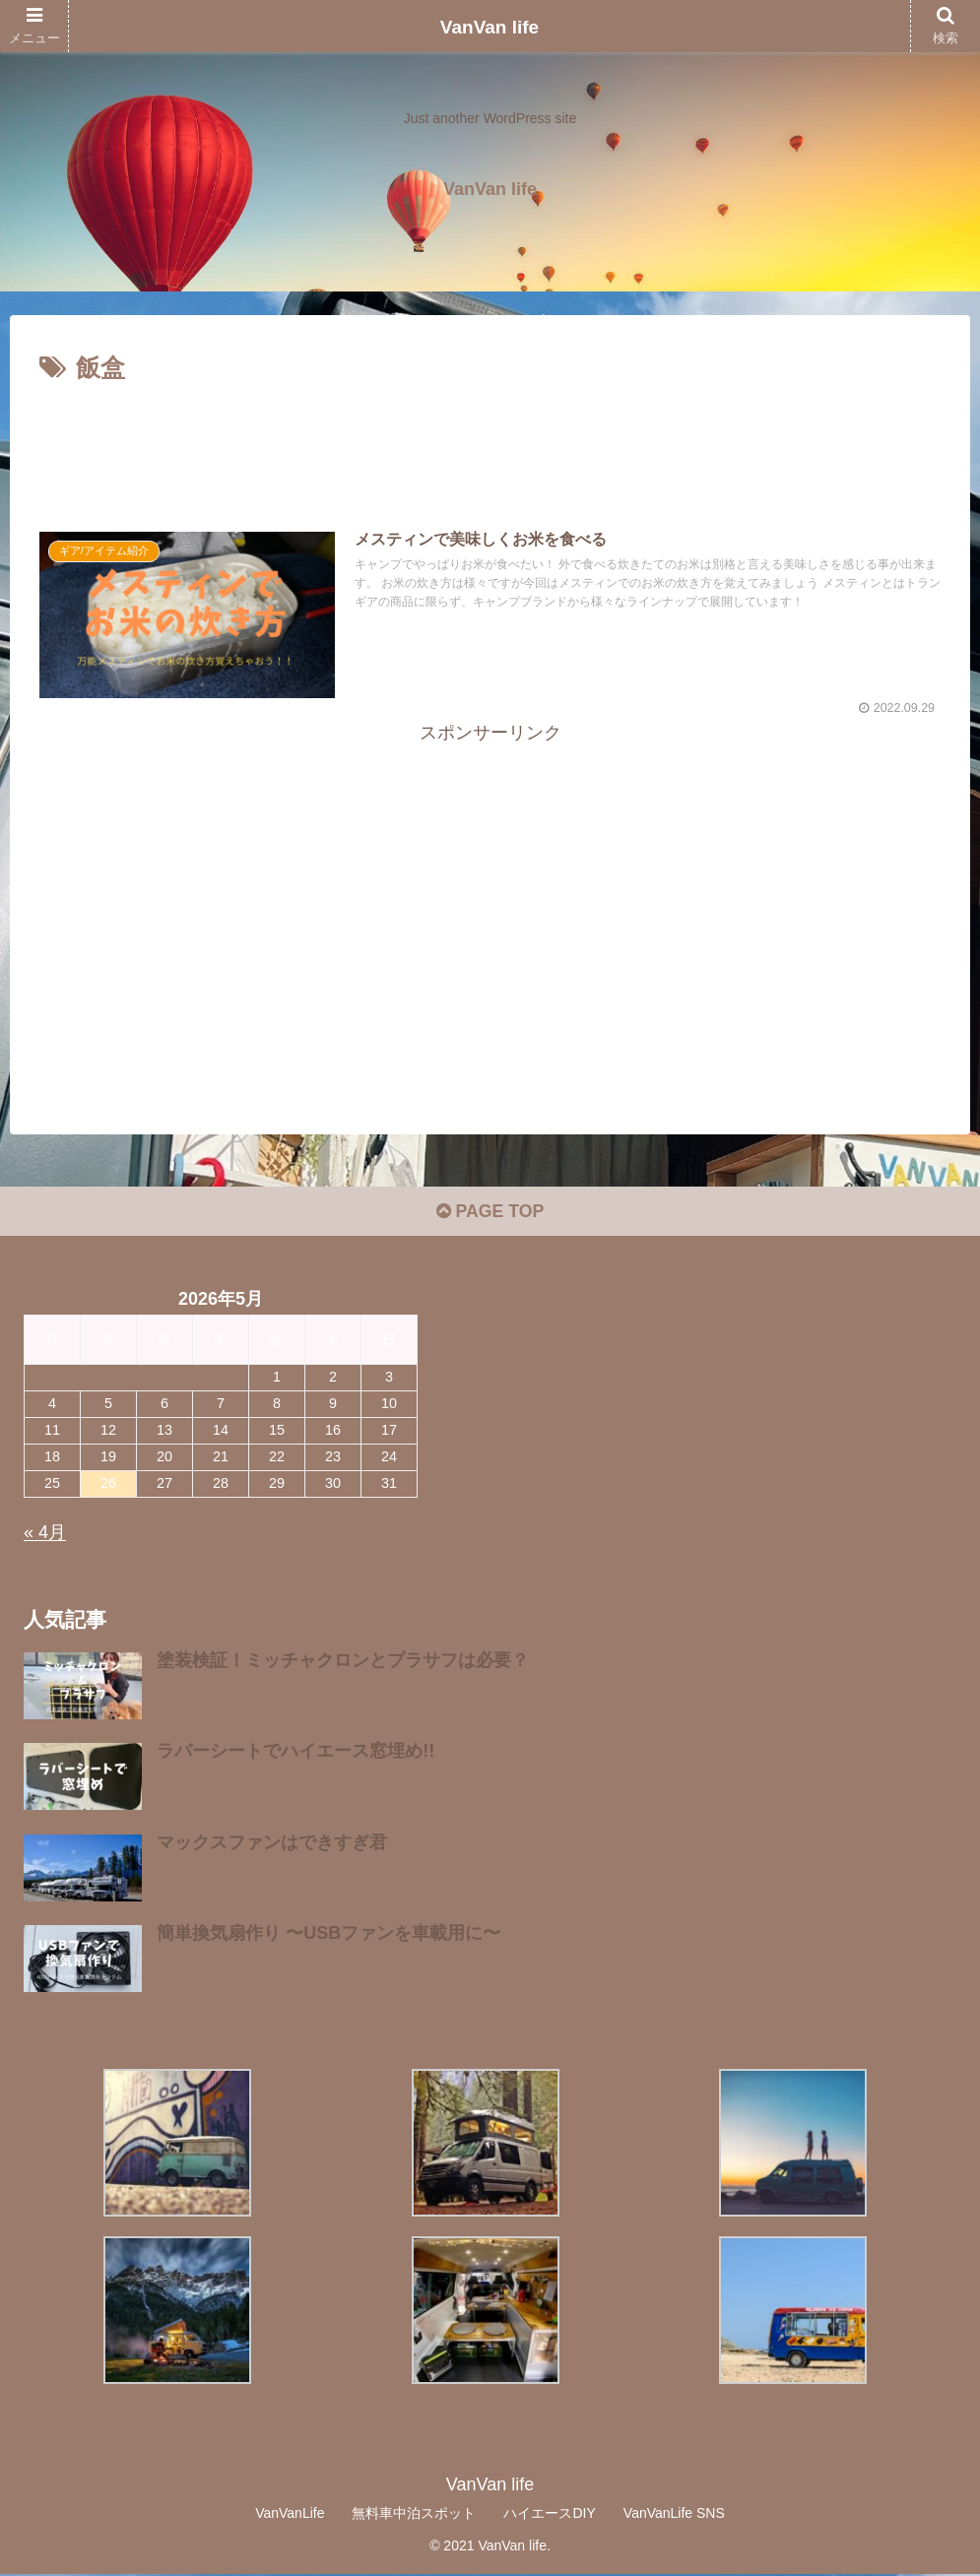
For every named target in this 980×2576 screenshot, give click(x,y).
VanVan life (489, 27)
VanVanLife (289, 2515)
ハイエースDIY (549, 2515)
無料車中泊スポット (414, 2515)
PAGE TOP (490, 1214)
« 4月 (45, 1535)
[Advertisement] (490, 444)
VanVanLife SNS (674, 2515)
